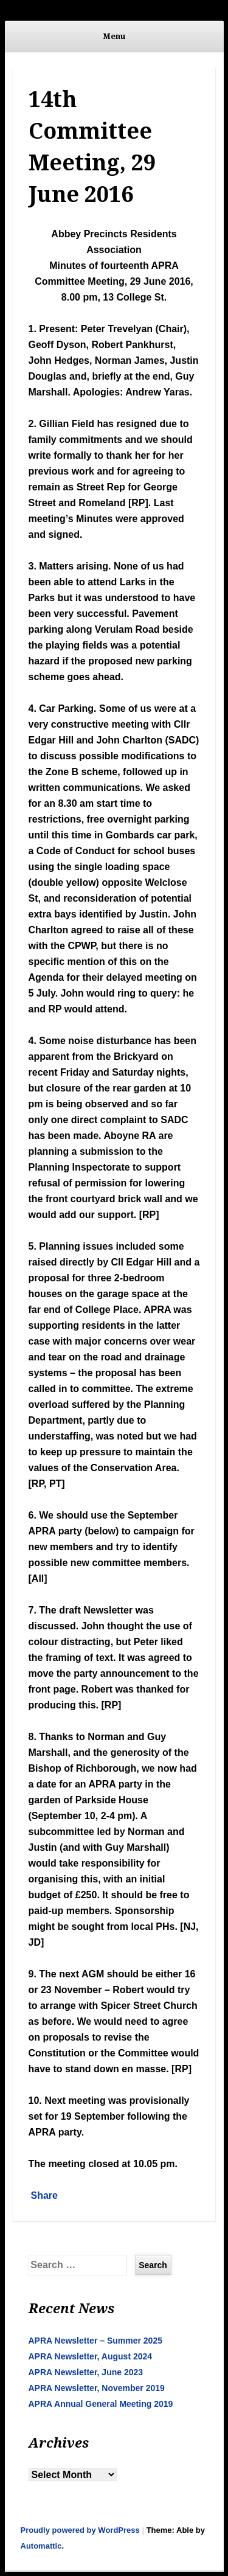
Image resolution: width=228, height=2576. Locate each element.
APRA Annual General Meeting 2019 (101, 2404)
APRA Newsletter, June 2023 (86, 2372)
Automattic (41, 2545)
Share (44, 2195)
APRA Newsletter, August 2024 (91, 2356)
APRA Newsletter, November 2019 (97, 2388)
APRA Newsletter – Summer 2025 (95, 2340)
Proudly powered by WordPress (80, 2530)
